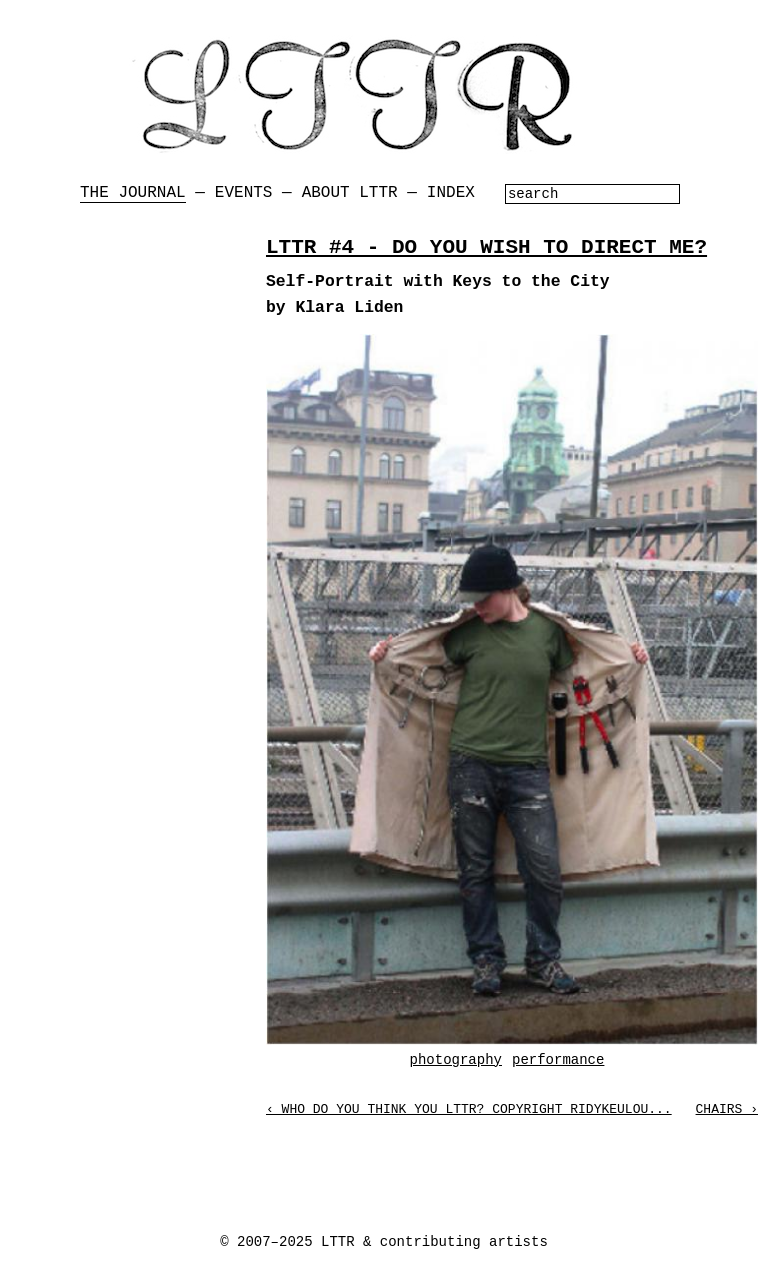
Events (244, 193)
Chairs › (727, 1109)
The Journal (133, 193)
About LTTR (350, 193)
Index (451, 193)
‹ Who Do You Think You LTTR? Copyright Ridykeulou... (469, 1109)
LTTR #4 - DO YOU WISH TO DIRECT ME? (486, 247)
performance (558, 1060)
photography (456, 1060)
